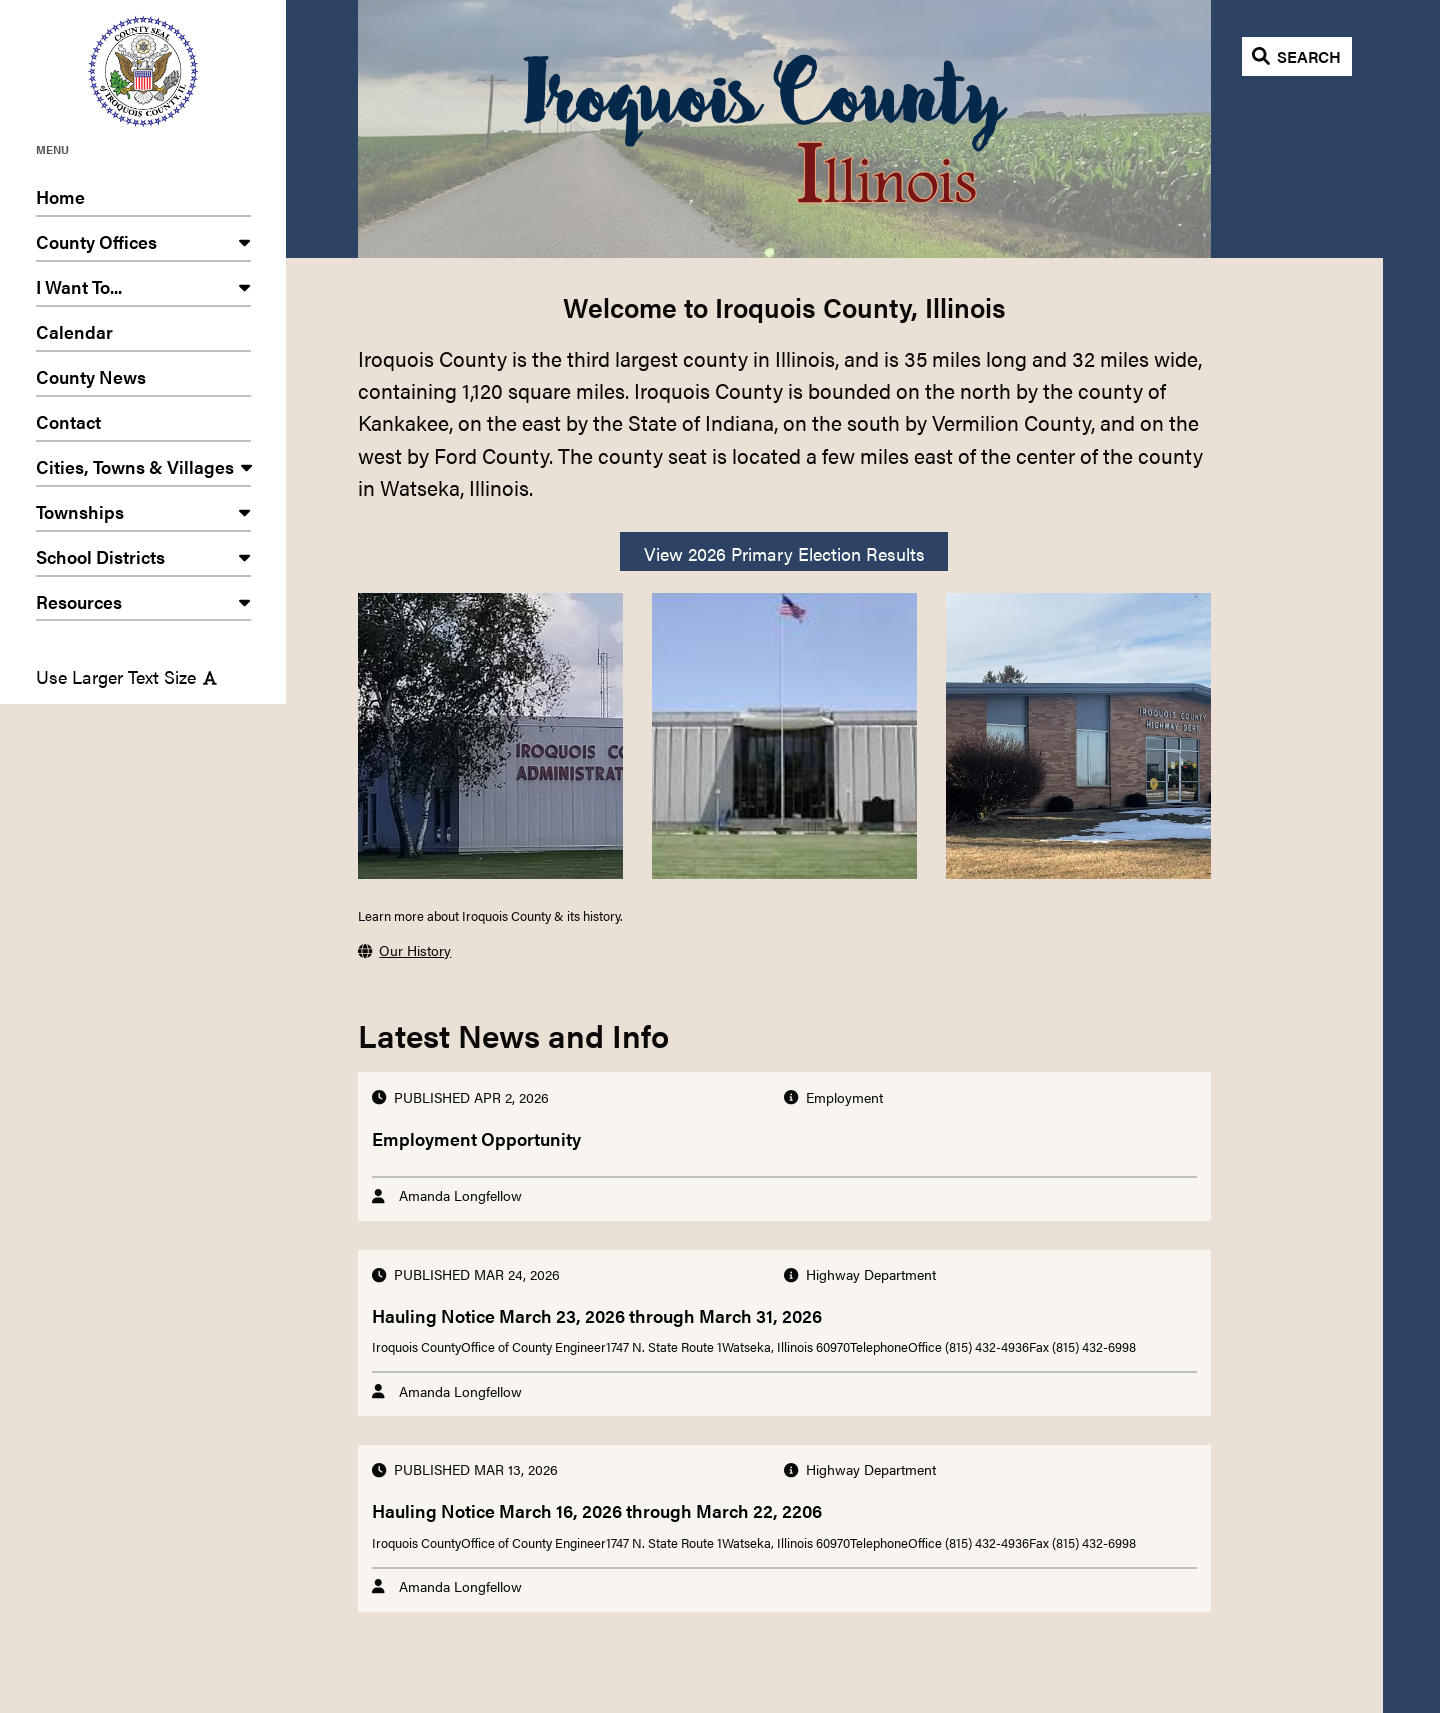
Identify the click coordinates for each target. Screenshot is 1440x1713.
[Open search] (1297, 56)
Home (143, 200)
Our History (404, 950)
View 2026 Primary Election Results (784, 553)
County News (143, 380)
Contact (143, 425)
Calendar (143, 335)
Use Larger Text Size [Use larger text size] (126, 676)
